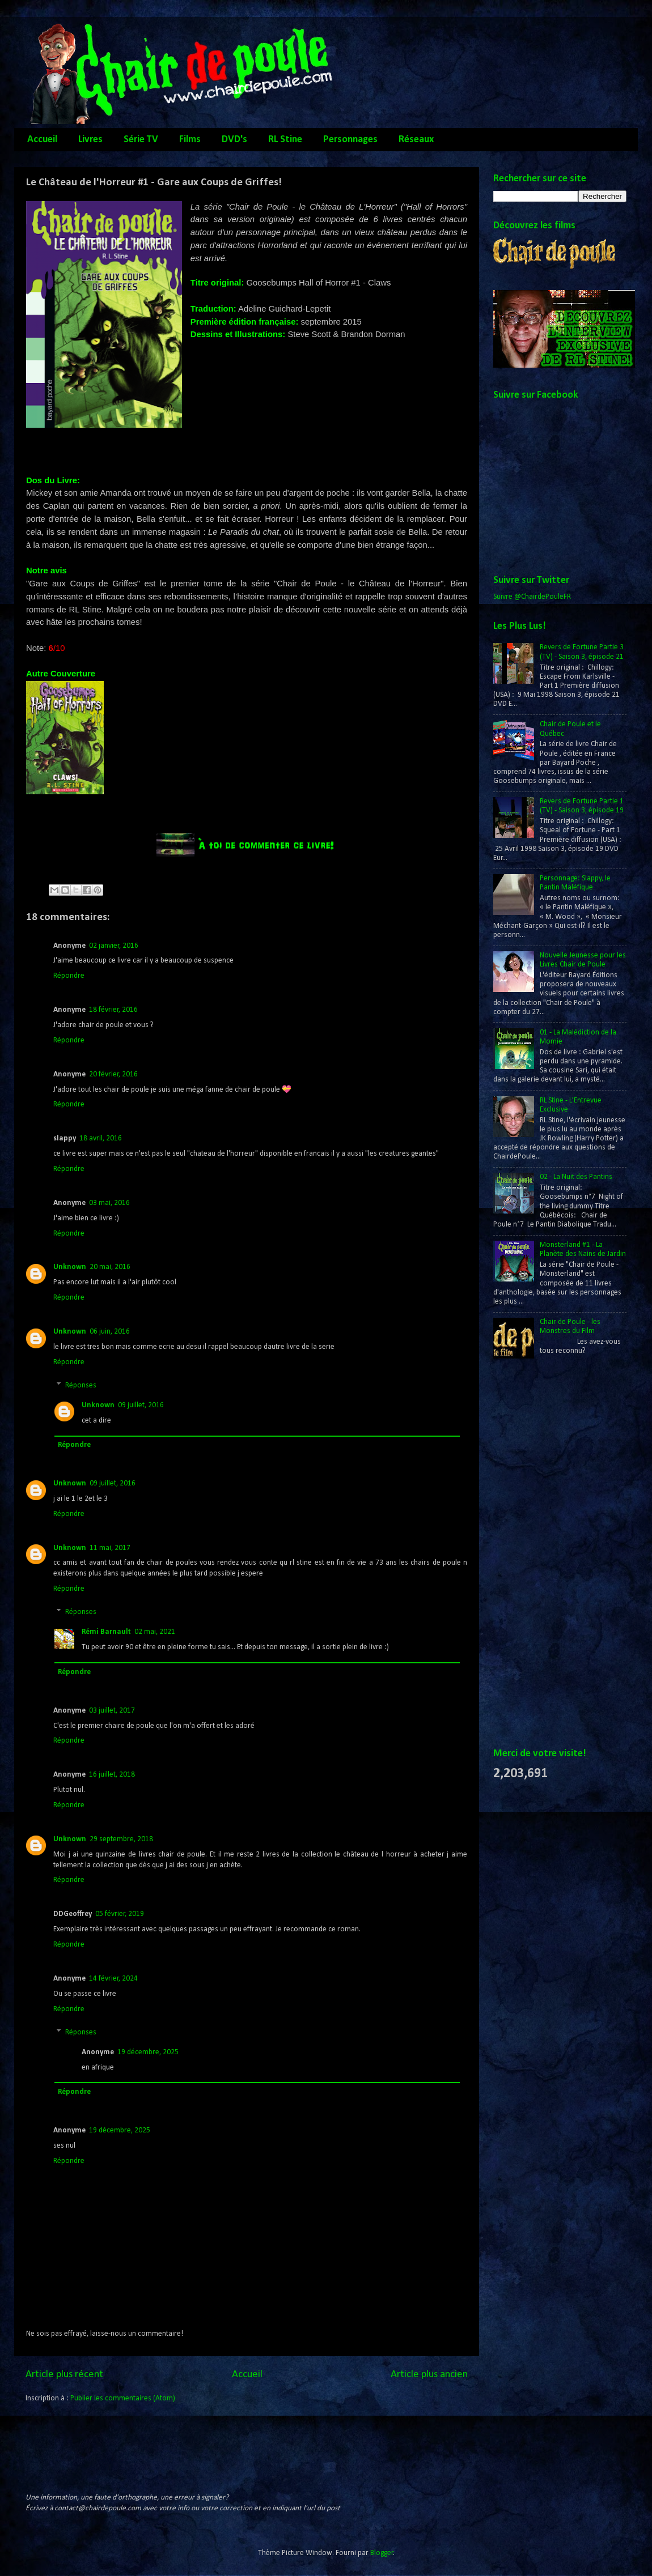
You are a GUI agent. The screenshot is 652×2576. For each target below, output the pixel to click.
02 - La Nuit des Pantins (576, 1177)
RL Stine (285, 139)
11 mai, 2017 (110, 1548)
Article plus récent (64, 2374)
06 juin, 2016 (110, 1331)
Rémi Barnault (106, 1632)
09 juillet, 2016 (141, 1405)
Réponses (80, 1385)
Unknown (69, 1267)
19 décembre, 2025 (148, 2052)
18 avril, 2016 (100, 1138)
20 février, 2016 (113, 1074)
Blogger (381, 2553)
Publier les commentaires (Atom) (122, 2398)
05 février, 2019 (119, 1914)
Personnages (350, 139)
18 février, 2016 (113, 1010)
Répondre (68, 976)
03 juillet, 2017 (112, 1710)
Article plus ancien (429, 2374)
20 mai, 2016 (110, 1267)
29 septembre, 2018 (121, 1839)
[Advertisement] (538, 1557)
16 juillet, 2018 (112, 1774)
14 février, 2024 (113, 1978)
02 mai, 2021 (154, 1632)
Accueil (42, 139)
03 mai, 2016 (109, 1203)
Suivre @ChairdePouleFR (532, 597)
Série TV (141, 139)
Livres (90, 139)
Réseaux (416, 139)
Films (190, 139)
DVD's (234, 139)
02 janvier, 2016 (113, 945)
